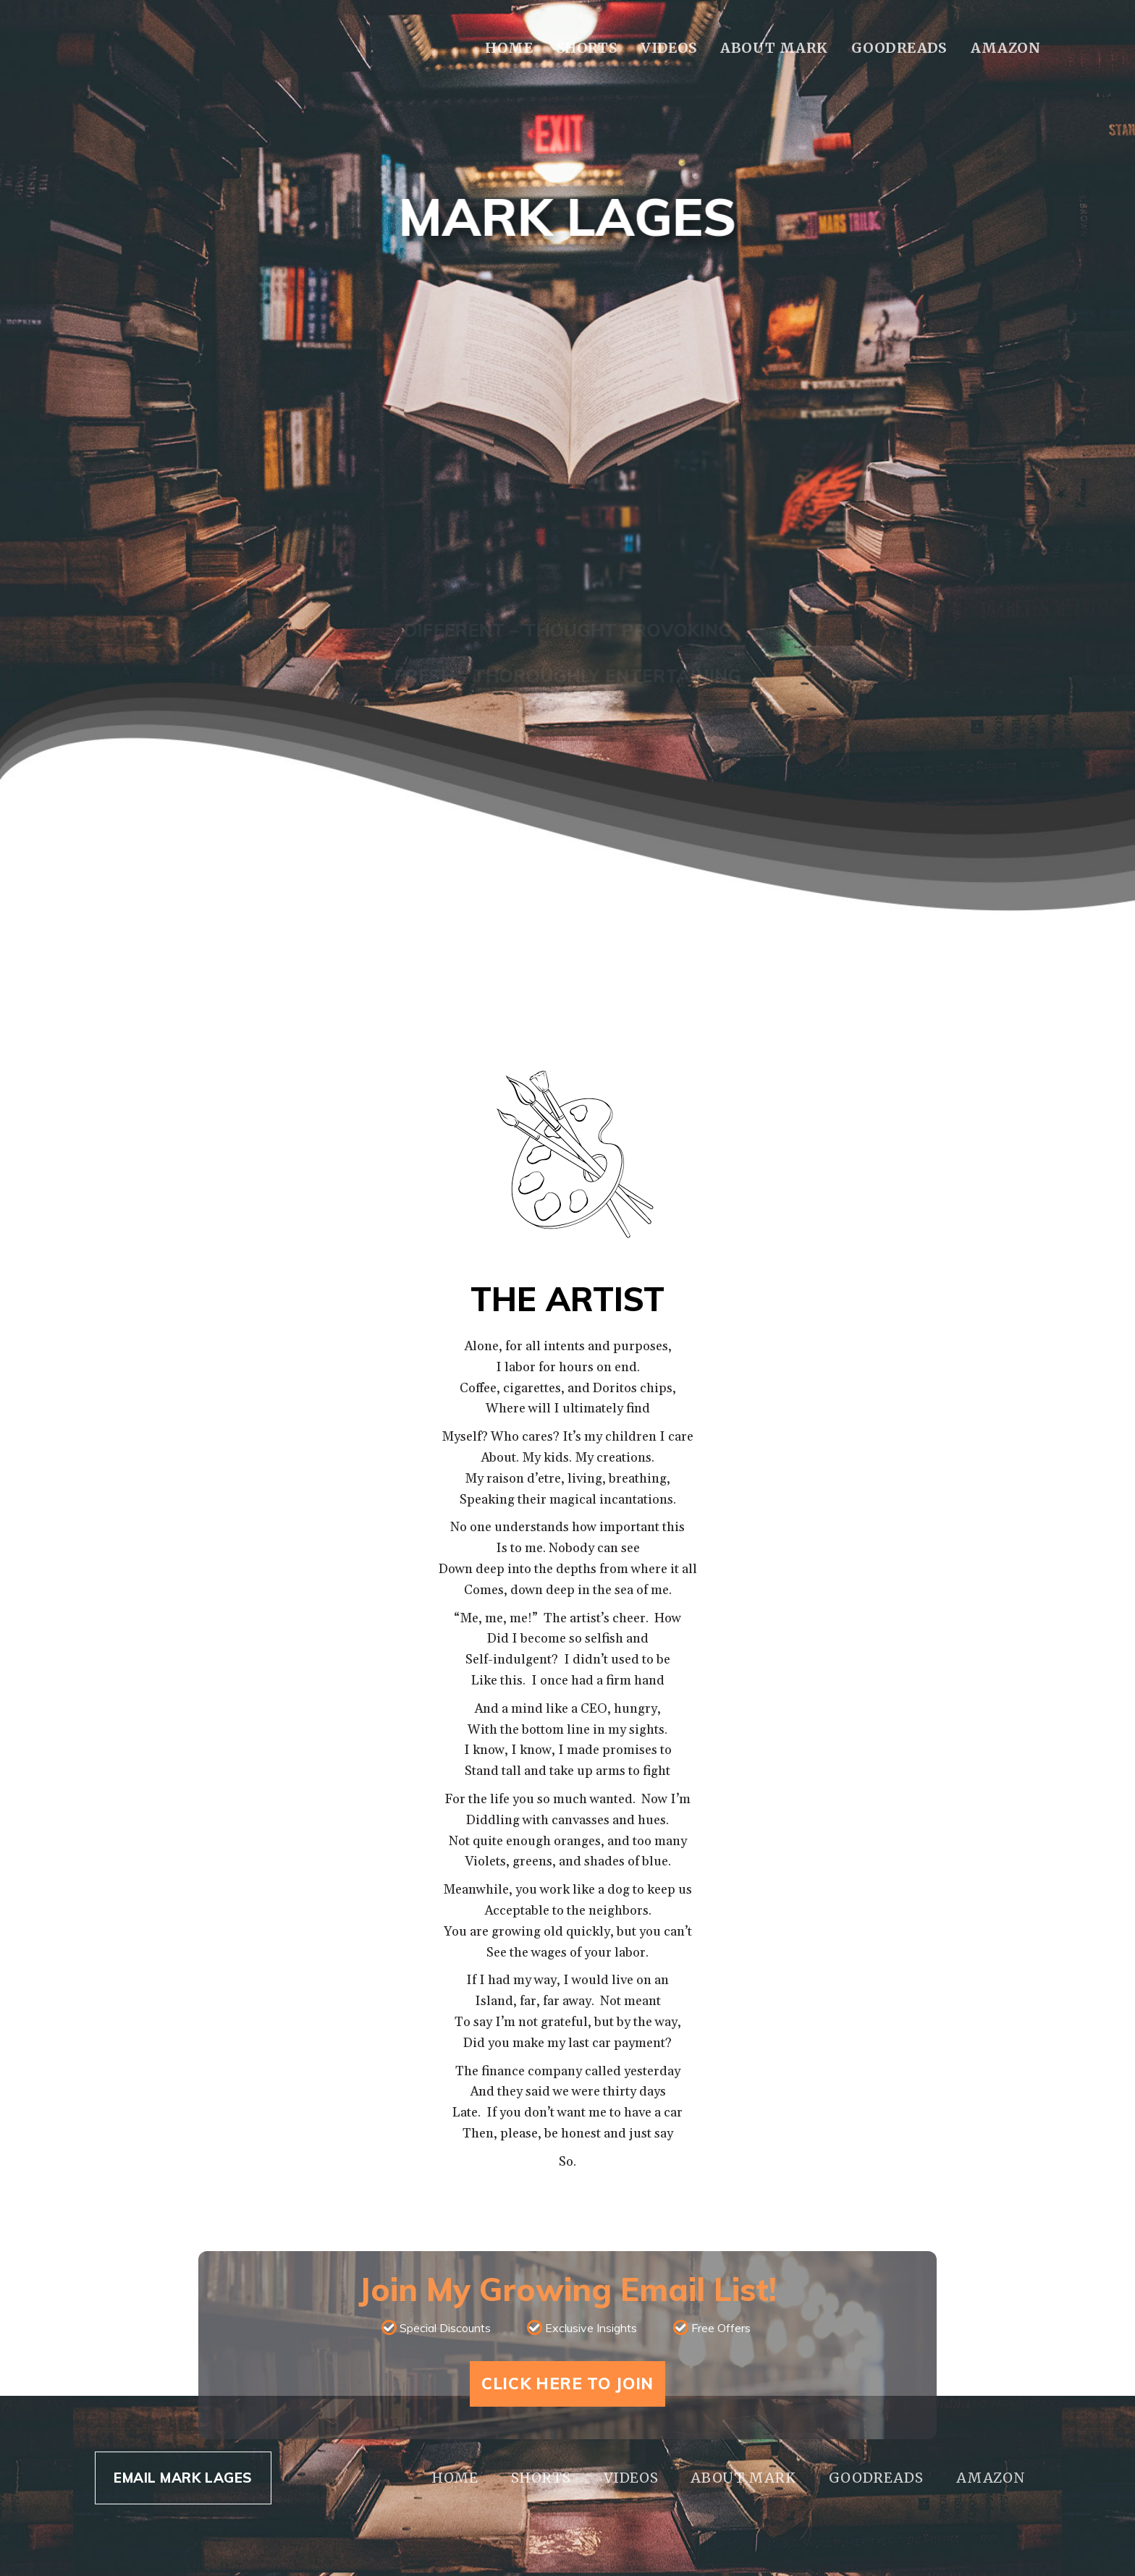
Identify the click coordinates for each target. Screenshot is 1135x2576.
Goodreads (898, 47)
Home (509, 47)
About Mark (773, 47)
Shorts (587, 47)
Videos (668, 47)
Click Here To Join (567, 2383)
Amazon (1005, 47)
